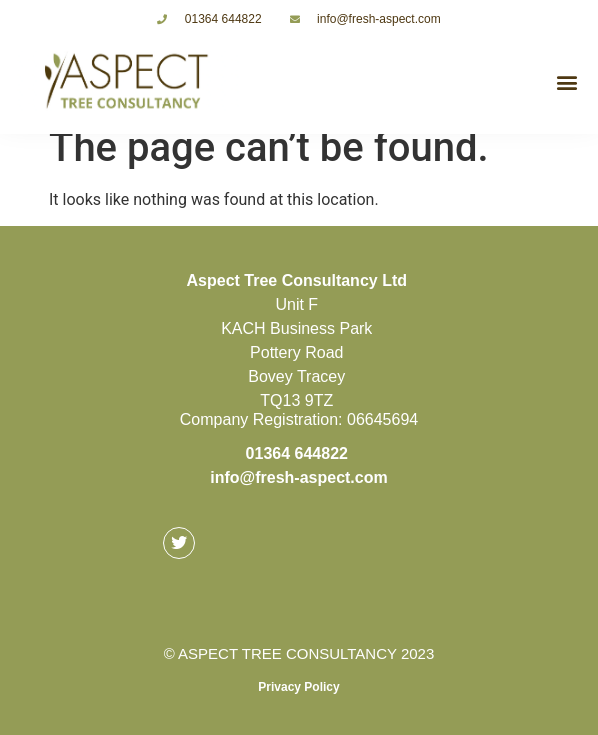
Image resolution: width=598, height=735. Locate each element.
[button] (566, 81)
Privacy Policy (298, 687)
